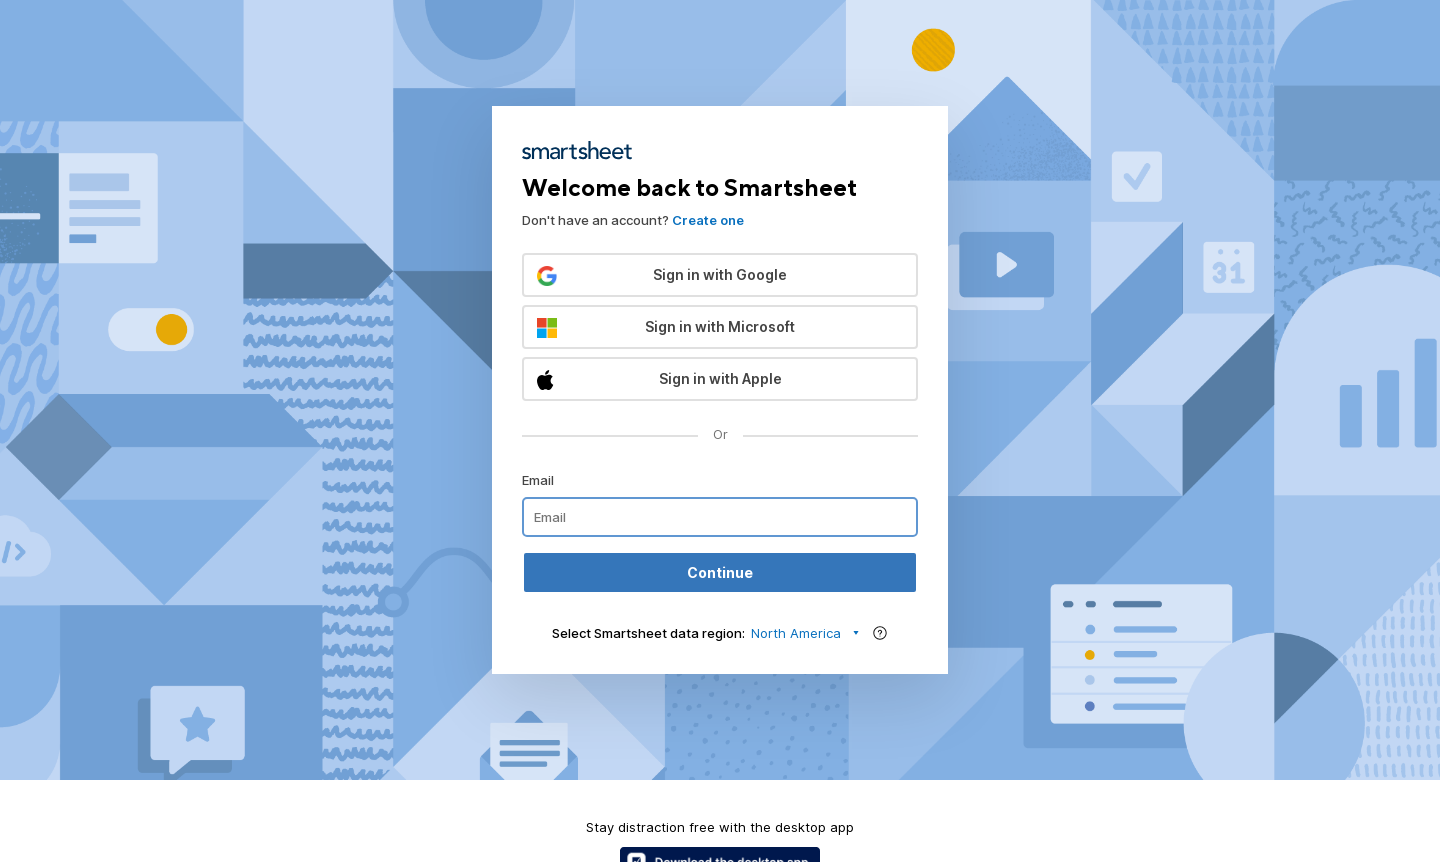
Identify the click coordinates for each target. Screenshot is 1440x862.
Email (538, 480)
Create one (708, 220)
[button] (720, 275)
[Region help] (880, 633)
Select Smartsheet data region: (648, 633)
